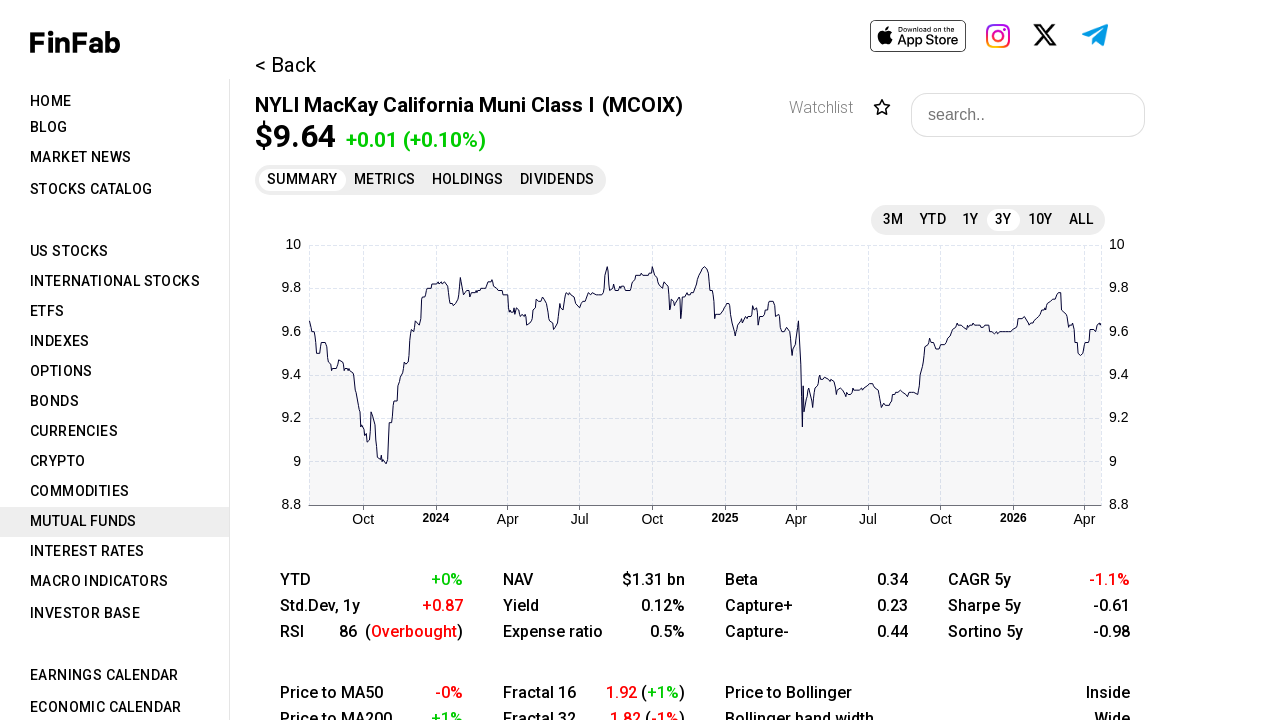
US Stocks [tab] (69, 251)
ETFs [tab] (47, 311)
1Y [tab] (970, 219)
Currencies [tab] (74, 431)
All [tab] (1081, 219)
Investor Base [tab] (85, 613)
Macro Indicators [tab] (99, 581)
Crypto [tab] (57, 461)
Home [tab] (51, 101)
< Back (285, 65)
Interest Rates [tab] (87, 551)
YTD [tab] (933, 219)
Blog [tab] (49, 127)
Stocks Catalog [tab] (91, 189)
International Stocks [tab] (115, 281)
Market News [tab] (80, 157)
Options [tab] (61, 371)
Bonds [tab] (54, 401)
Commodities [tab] (79, 491)
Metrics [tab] (385, 179)
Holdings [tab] (468, 179)
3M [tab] (893, 219)
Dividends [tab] (557, 179)
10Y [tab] (1040, 219)
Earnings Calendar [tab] (104, 675)
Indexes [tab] (60, 341)
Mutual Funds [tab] (83, 521)
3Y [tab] (1003, 219)
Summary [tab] (302, 179)
